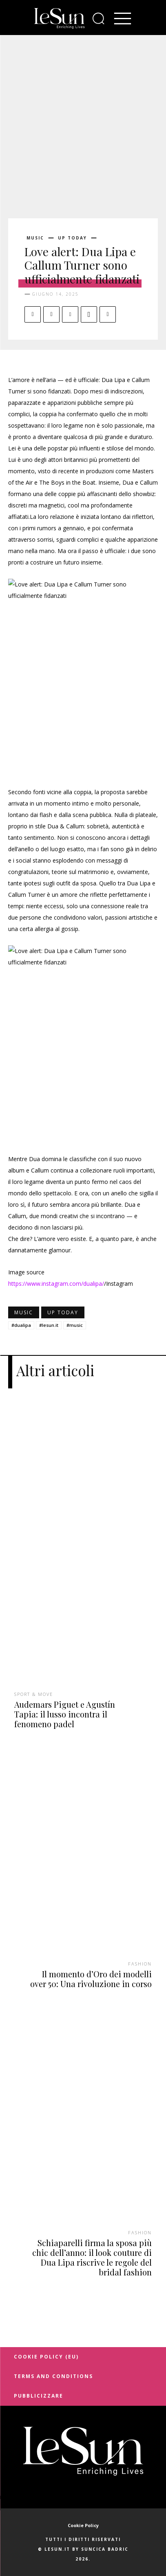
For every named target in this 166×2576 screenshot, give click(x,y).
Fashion (140, 1963)
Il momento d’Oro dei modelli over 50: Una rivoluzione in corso (91, 1978)
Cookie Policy (83, 2525)
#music (74, 1325)
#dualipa (21, 1325)
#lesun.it (48, 1325)
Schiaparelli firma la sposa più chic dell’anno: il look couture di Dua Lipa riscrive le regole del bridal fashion (92, 2257)
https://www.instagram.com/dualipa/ (56, 1283)
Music (35, 238)
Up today (72, 238)
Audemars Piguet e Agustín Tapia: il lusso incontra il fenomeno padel (64, 1714)
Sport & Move (33, 1694)
